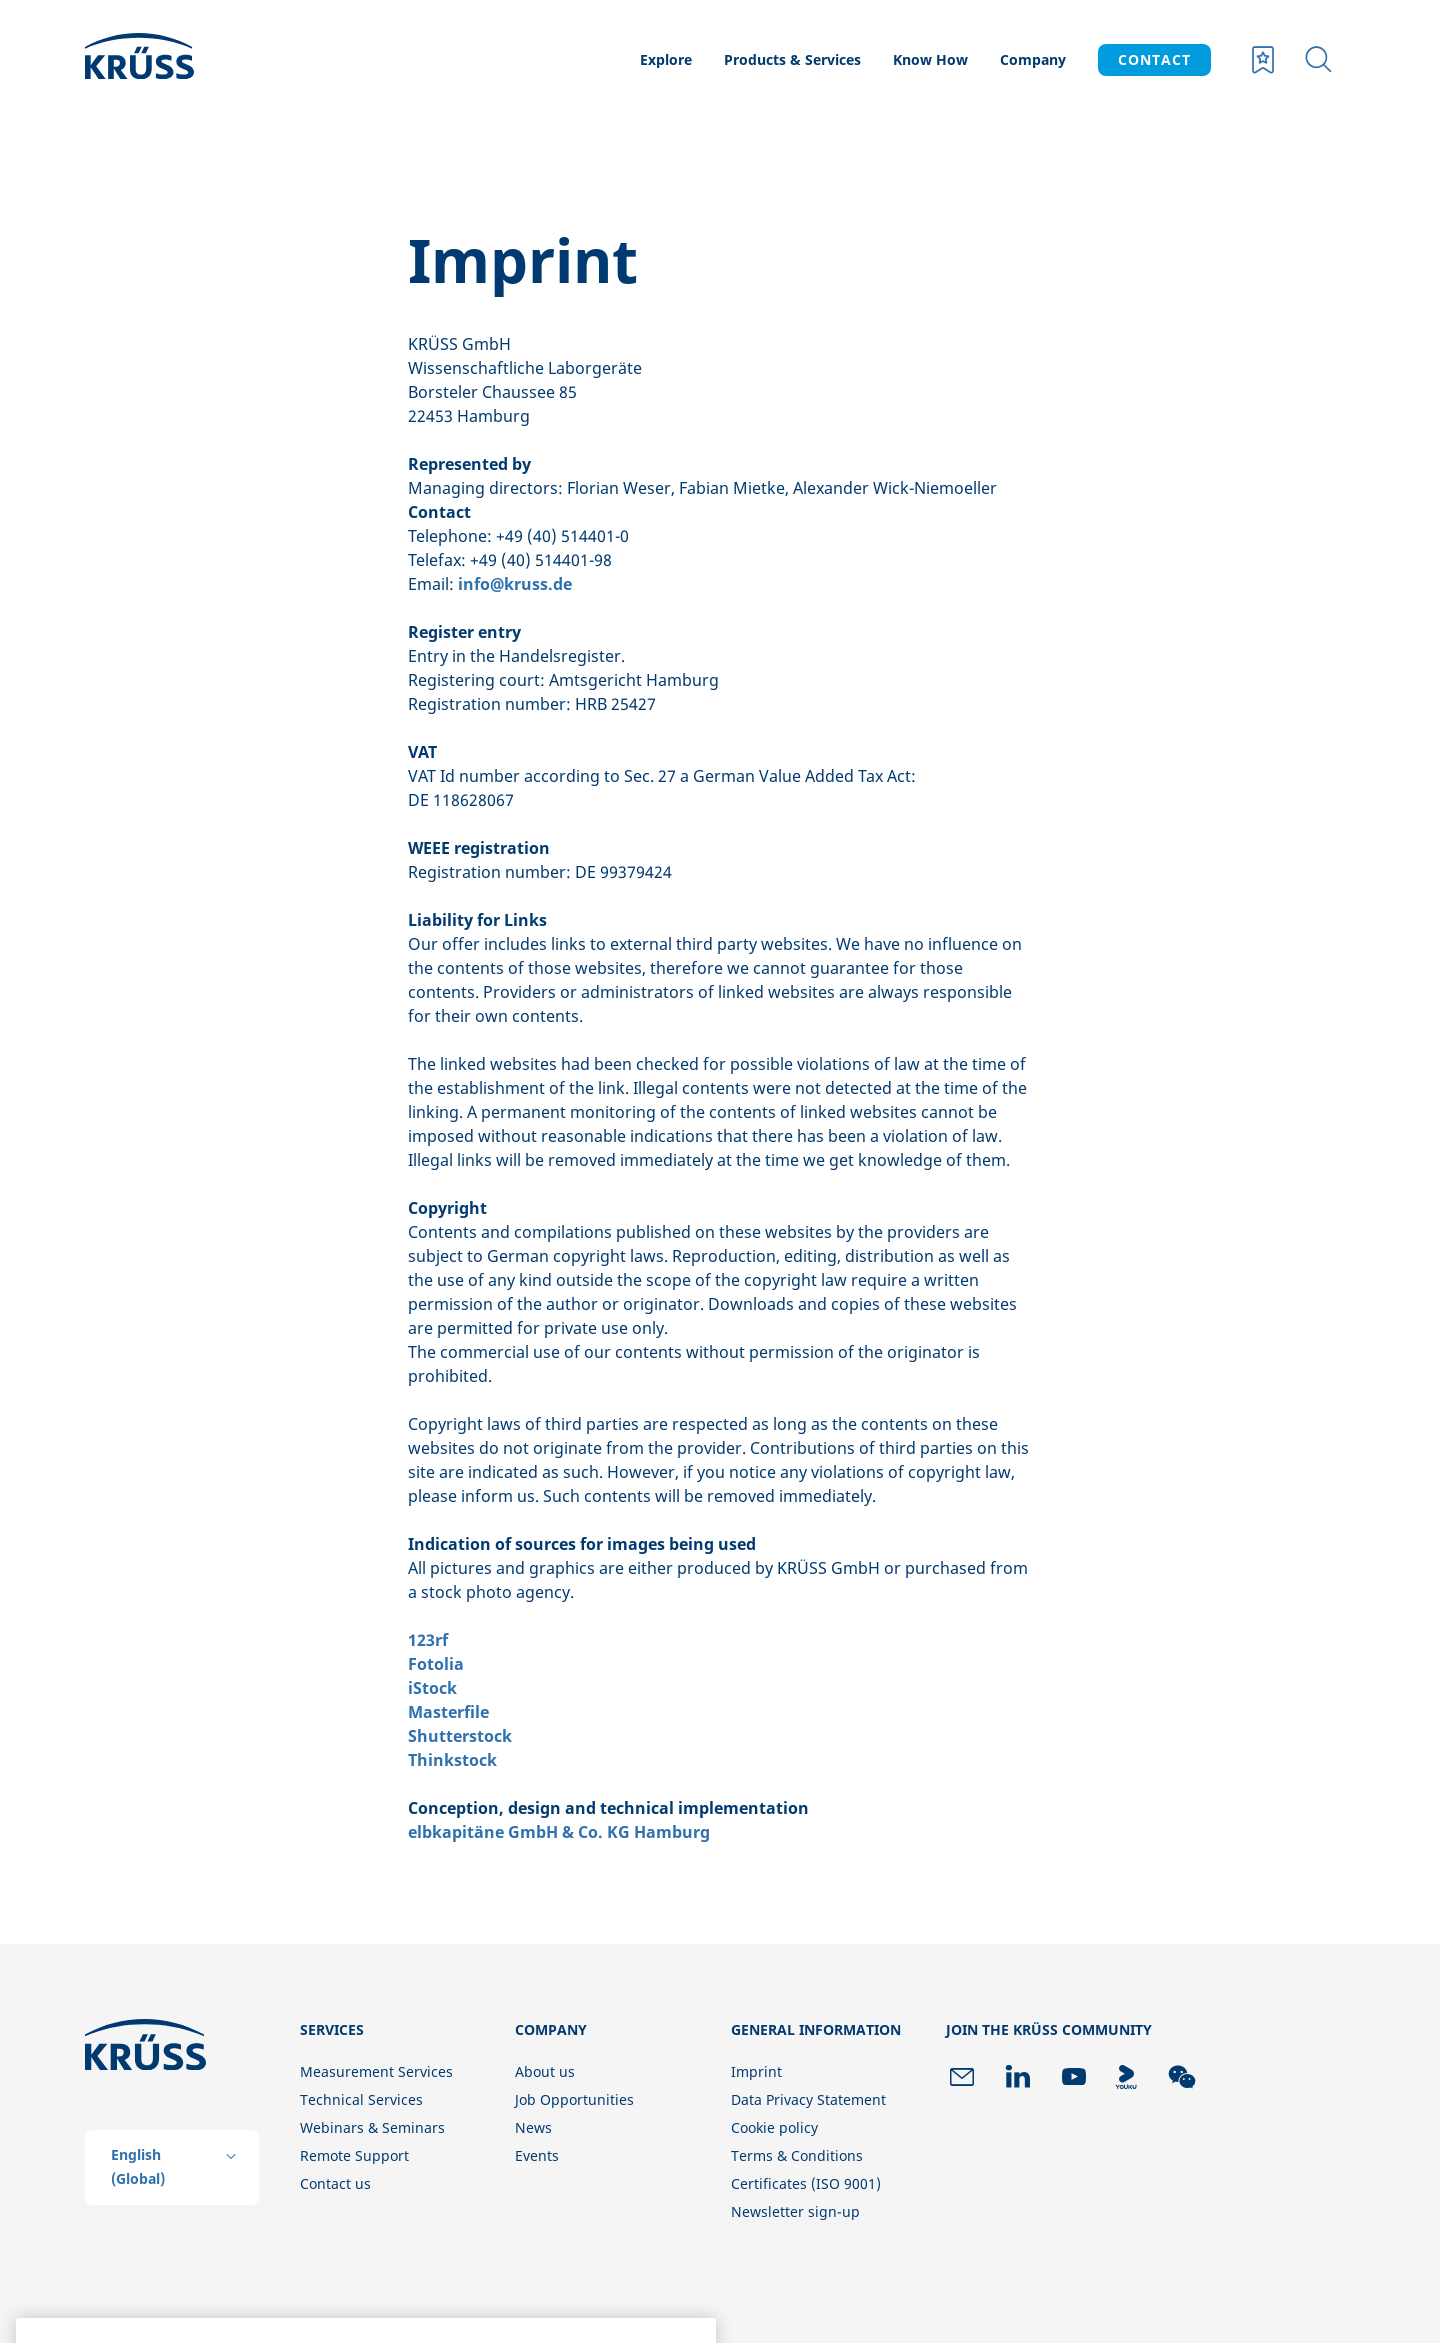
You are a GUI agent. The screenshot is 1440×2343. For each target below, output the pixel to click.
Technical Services (361, 2099)
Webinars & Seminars (372, 2127)
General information (816, 2029)
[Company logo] (182, 60)
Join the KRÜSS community (1049, 2029)
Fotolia (436, 1664)
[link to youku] (1126, 2077)
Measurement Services (376, 2071)
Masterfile (448, 1712)
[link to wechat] (1182, 2077)
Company (1033, 59)
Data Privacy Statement (808, 2099)
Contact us (335, 2183)
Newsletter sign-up (795, 2211)
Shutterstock (460, 1736)
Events (537, 2155)
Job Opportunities (574, 2099)
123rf (428, 1640)
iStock (432, 1688)
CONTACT (1154, 59)
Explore (666, 59)
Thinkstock (452, 1760)
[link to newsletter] (962, 2077)
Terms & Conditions (797, 2155)
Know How (930, 59)
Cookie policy (774, 2127)
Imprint (756, 2071)
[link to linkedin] (1018, 2077)
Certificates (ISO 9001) (806, 2183)
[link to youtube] (1074, 2077)
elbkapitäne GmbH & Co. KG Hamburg (559, 1832)
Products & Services (792, 59)
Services (332, 2029)
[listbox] (172, 2167)
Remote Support (354, 2155)
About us (545, 2071)
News (533, 2127)
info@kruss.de (515, 584)
